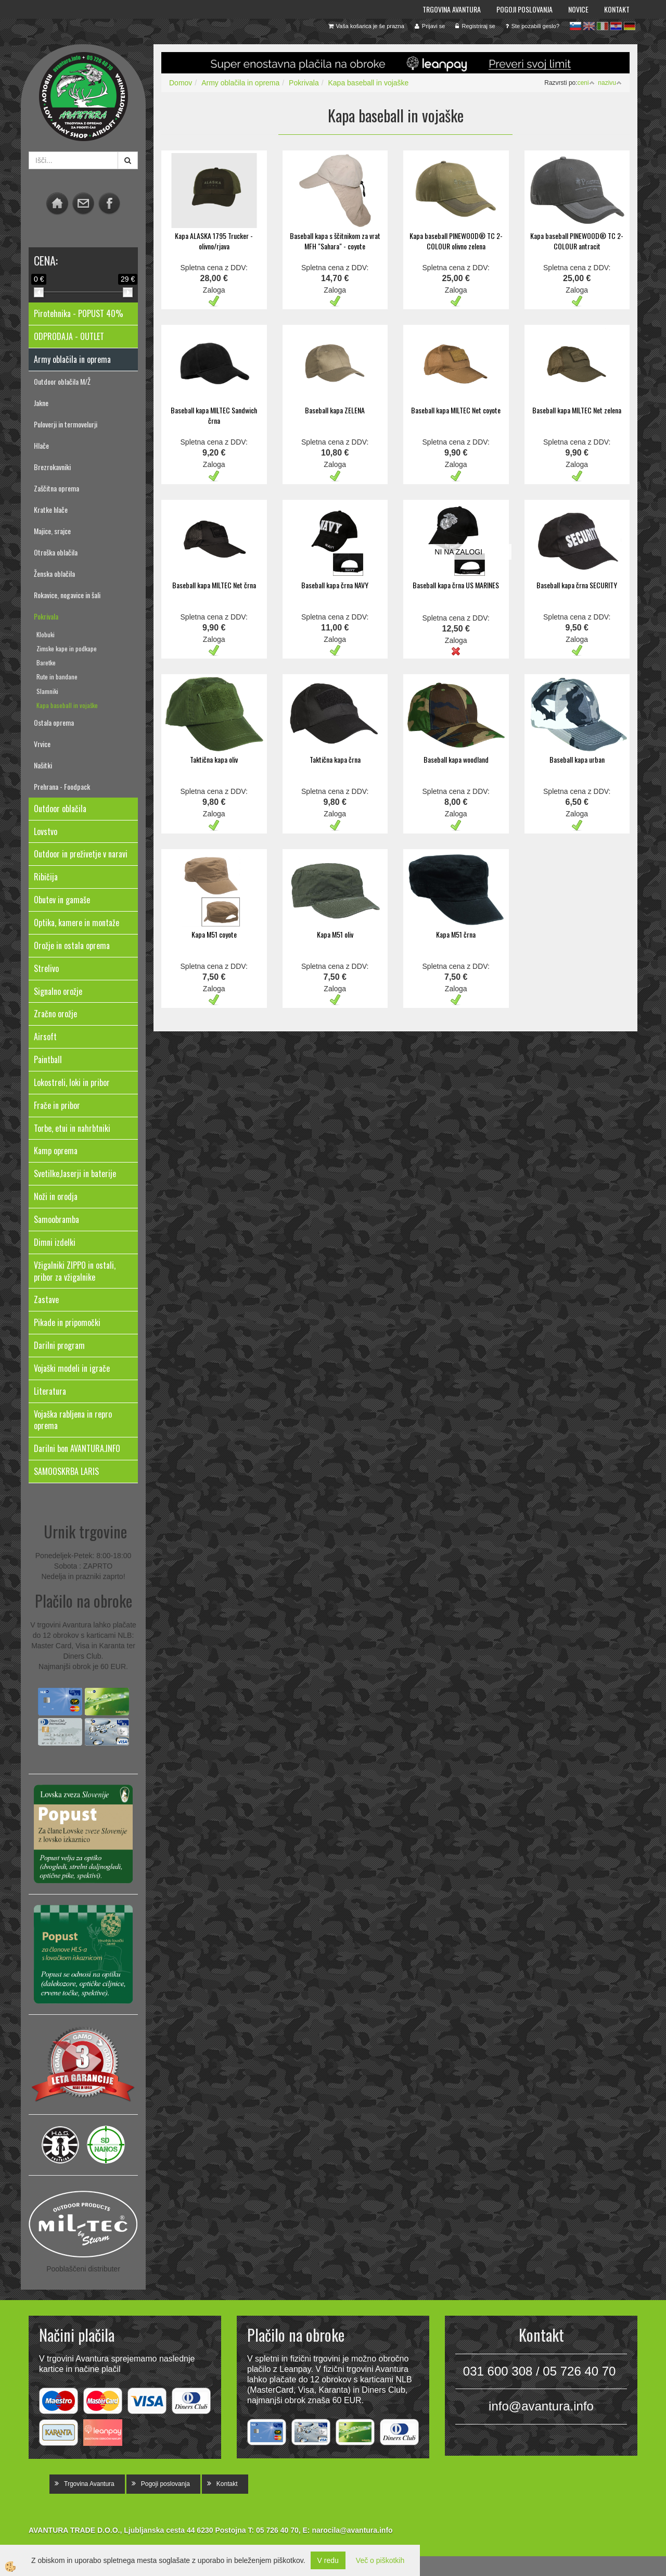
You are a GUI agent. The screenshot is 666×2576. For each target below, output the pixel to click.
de (629, 26)
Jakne (41, 402)
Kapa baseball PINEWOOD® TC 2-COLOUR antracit (576, 240)
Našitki (43, 765)
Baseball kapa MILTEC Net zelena (576, 410)
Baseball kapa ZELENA (335, 410)
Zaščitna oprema (56, 488)
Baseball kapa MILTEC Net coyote (456, 410)
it (602, 26)
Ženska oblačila (54, 573)
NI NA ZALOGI (458, 552)
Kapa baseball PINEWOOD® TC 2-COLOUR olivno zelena (456, 240)
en (589, 26)
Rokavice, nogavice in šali (67, 594)
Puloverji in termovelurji (65, 424)
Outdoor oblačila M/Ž (62, 381)
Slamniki (47, 691)
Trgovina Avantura (451, 9)
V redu (328, 2560)
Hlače (41, 445)
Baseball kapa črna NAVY (334, 584)
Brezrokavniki (52, 466)
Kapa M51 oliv (335, 934)
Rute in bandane (57, 676)
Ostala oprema (54, 722)
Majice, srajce (52, 530)
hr (616, 26)
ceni (586, 82)
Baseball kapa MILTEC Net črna (214, 584)
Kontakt (617, 9)
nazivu (610, 82)
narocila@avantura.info (352, 2530)
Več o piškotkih (380, 2560)
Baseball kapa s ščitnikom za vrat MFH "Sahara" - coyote (335, 240)
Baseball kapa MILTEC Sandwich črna (214, 415)
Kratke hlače (51, 509)
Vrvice (42, 743)
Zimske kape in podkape (66, 648)
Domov (180, 83)
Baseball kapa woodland (456, 759)
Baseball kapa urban (577, 759)
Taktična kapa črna (335, 759)
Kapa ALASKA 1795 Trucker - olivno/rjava (214, 240)
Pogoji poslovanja (524, 9)
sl (575, 26)
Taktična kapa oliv (214, 759)
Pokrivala (46, 616)
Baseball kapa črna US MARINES (456, 584)
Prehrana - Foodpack (62, 786)
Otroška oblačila (56, 552)
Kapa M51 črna (456, 934)
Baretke (46, 662)
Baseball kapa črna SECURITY (576, 584)
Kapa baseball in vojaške (67, 705)
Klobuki (45, 634)
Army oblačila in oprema (240, 83)
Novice (578, 9)
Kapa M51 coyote (214, 934)
